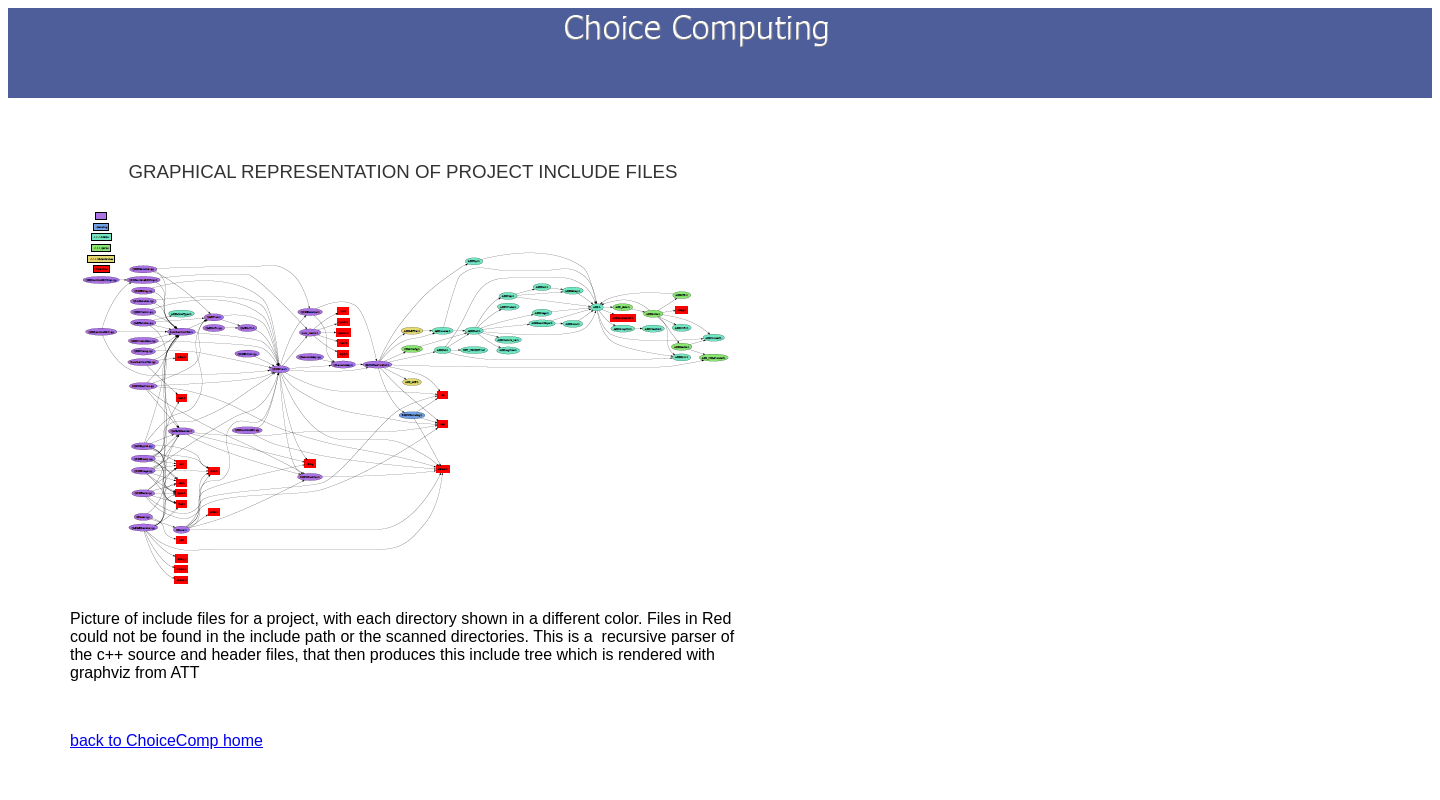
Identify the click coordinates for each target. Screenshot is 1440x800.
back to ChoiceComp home (166, 740)
